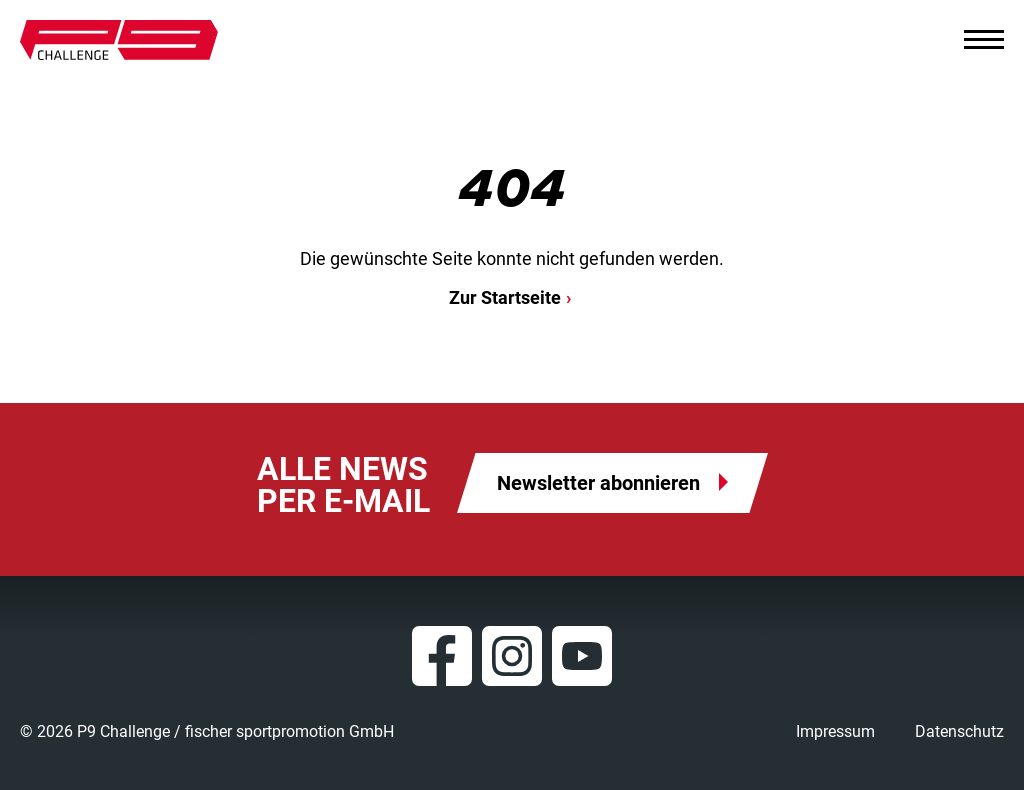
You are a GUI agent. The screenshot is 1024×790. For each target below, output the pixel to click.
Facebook (442, 656)
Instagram (512, 656)
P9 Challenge (119, 40)
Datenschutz (959, 731)
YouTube (582, 656)
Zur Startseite (505, 297)
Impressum (835, 731)
